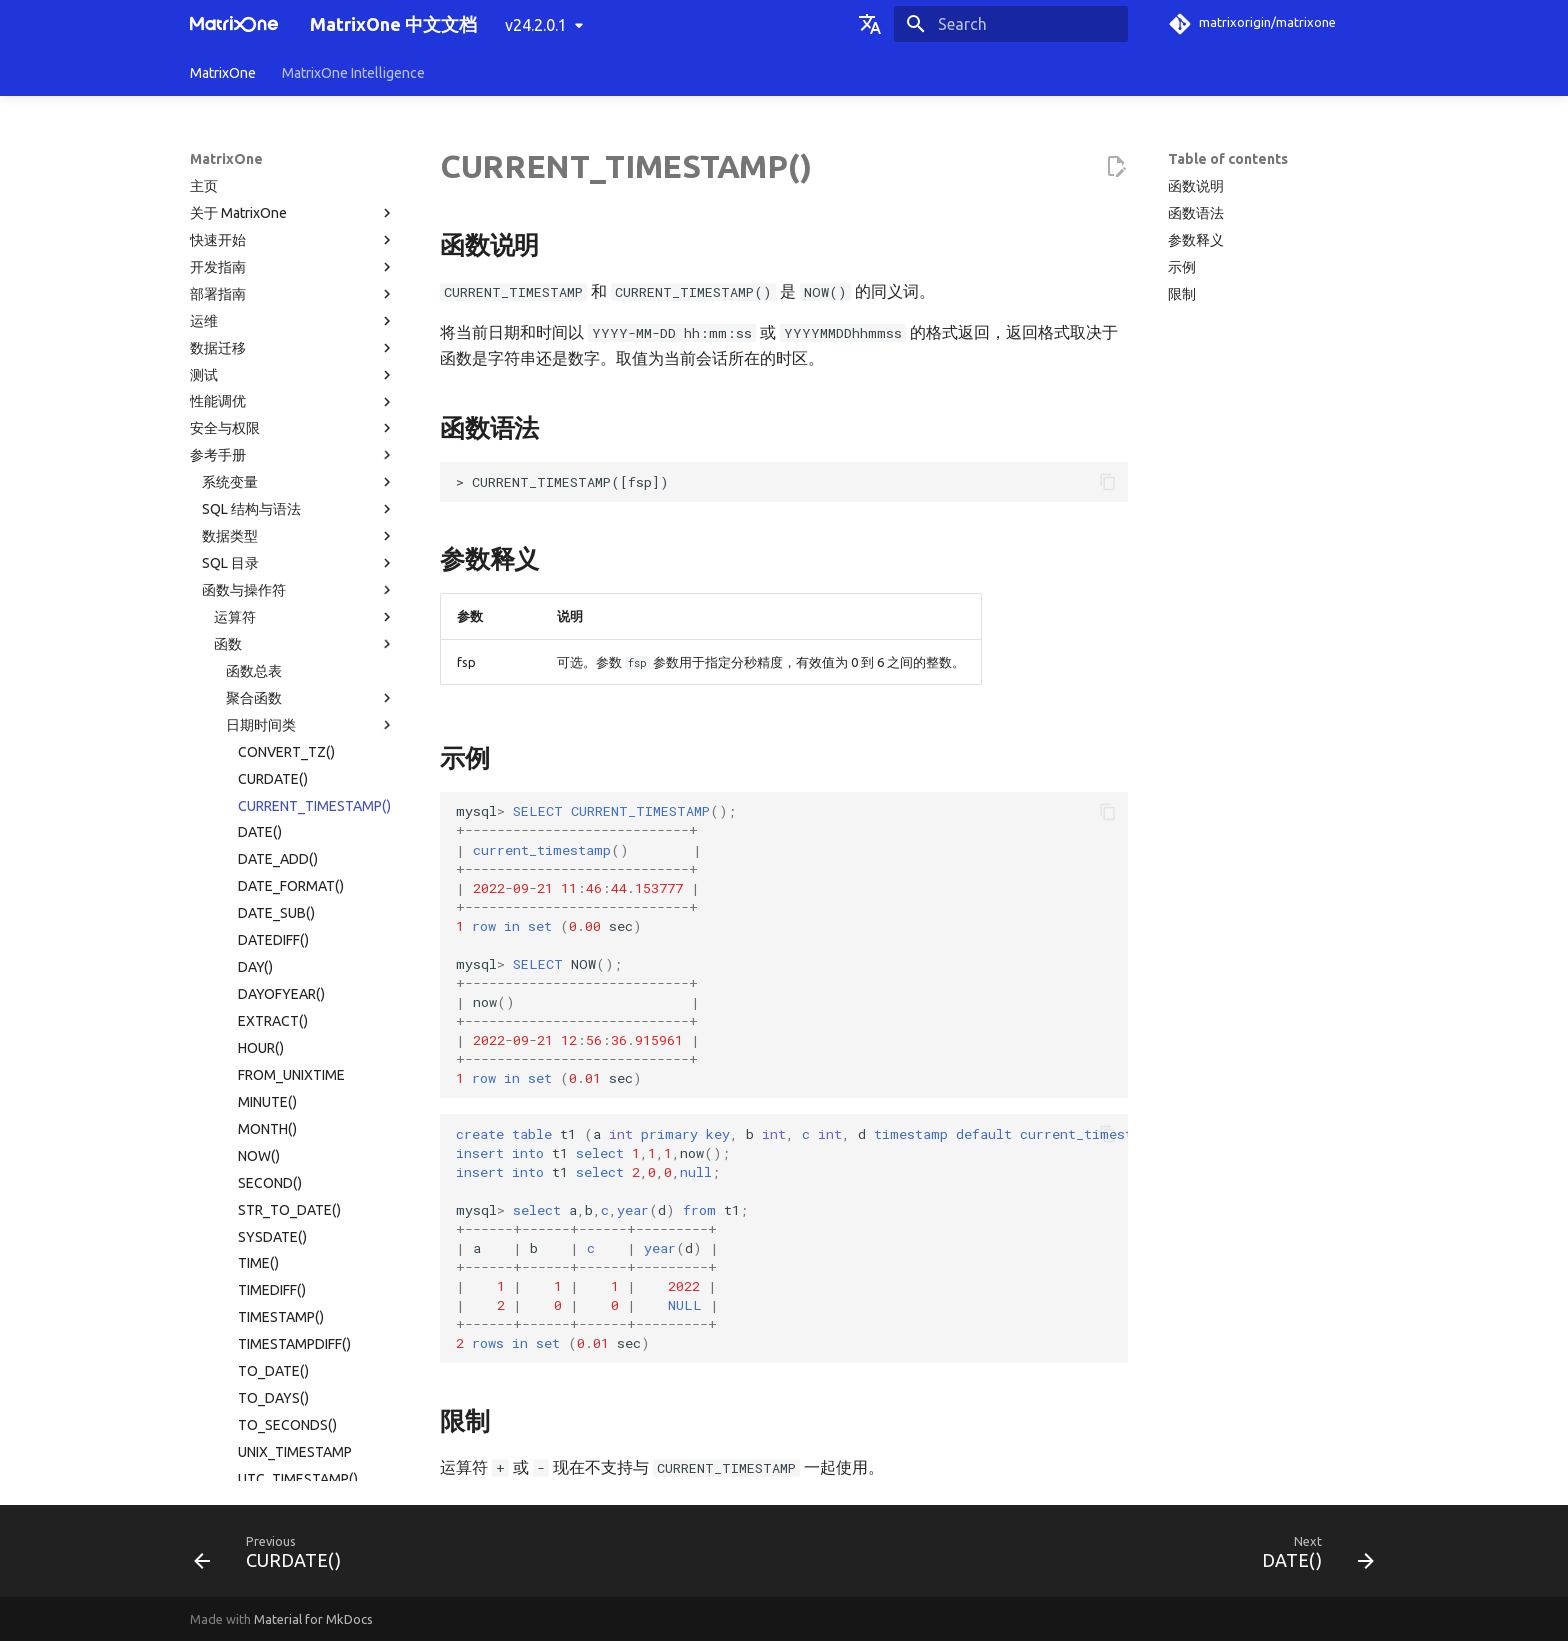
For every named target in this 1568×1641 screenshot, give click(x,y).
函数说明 (1196, 186)
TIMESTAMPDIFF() (294, 970)
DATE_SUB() (276, 539)
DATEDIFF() (273, 566)
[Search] (1011, 24)
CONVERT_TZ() (286, 378)
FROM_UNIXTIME (291, 701)
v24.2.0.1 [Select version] (536, 25)
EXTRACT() (273, 647)
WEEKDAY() (274, 1159)
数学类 (311, 1213)
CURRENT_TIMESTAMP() (314, 432)
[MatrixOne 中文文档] (234, 24)
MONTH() (267, 755)
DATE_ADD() (278, 485)
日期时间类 (311, 351)
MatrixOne (223, 73)
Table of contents (1228, 159)
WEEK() (261, 1132)
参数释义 (1196, 240)
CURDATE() (273, 405)
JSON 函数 (311, 1347)
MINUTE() (267, 728)
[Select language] (870, 24)
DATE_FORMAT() (291, 512)
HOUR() (261, 674)
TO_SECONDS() (287, 1051)
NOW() (259, 782)
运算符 (305, 243)
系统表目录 (237, 1455)
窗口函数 (311, 1321)
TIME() (258, 889)
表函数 (311, 1294)
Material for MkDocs (313, 1619)
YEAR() (259, 1186)
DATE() (260, 458)
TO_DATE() (273, 997)
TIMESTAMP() (281, 943)
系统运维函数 (311, 1401)
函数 (305, 270)
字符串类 (311, 1240)
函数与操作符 (299, 216)
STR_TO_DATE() (289, 836)
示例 (1182, 267)
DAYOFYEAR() (281, 620)
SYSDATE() (272, 863)
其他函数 (311, 1374)
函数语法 (1196, 213)
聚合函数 (311, 324)
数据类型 (299, 162)
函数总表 (254, 297)
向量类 (311, 1267)
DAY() (255, 593)
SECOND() (270, 809)
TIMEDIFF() (272, 916)
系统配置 (299, 1428)
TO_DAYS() (273, 1024)
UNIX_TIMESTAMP (295, 1078)
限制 (1182, 294)
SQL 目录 (299, 189)
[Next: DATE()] (1311, 1557)
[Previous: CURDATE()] (274, 1557)
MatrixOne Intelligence (353, 73)
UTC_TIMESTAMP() (298, 1105)
